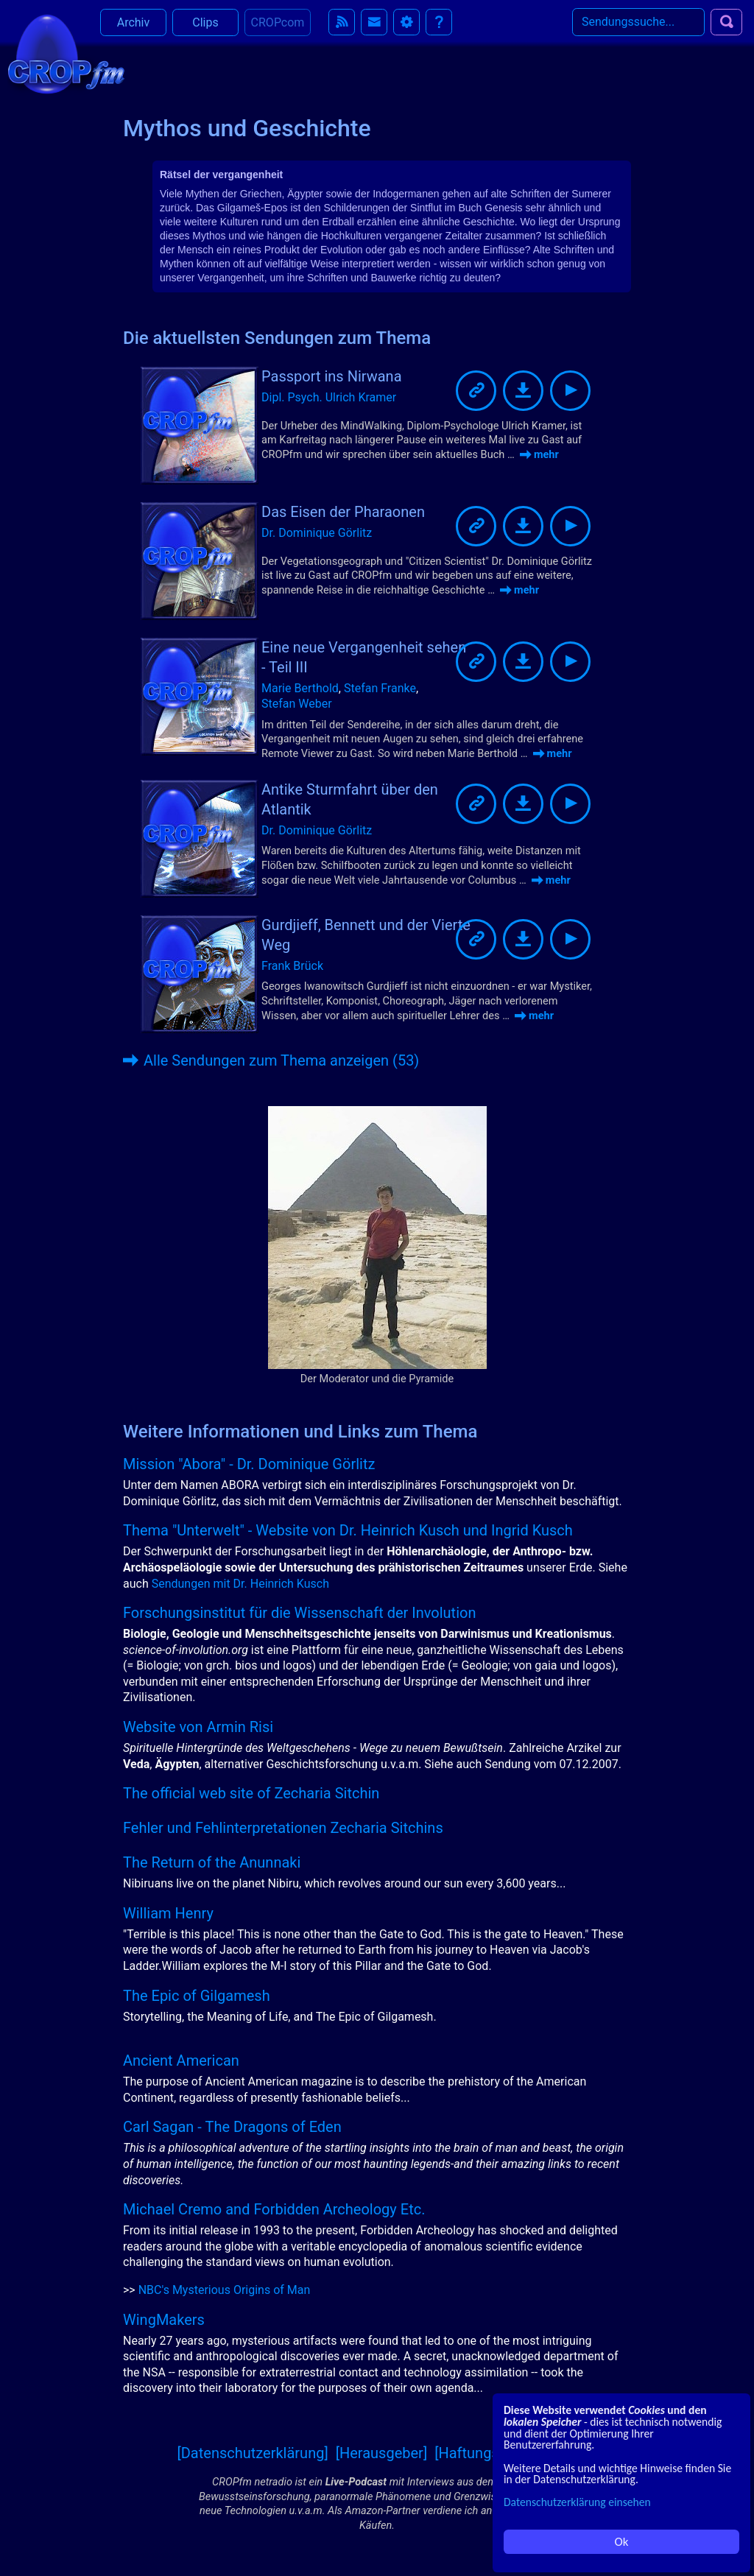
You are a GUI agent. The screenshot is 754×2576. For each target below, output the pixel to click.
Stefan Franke (380, 688)
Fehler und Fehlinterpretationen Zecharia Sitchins (283, 1828)
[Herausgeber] (382, 2453)
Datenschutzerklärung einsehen (577, 2502)
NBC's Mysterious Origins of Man (224, 2290)
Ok (622, 2541)
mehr (539, 454)
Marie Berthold (300, 688)
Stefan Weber (296, 704)
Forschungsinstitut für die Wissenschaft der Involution (299, 1613)
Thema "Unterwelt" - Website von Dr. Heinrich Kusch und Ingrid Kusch (348, 1530)
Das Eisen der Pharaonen (343, 512)
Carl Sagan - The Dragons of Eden (232, 2127)
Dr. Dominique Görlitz (316, 533)
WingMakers (164, 2320)
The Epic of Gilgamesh (196, 1996)
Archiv (133, 29)
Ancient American (181, 2060)
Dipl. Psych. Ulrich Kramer (328, 397)
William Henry (168, 1913)
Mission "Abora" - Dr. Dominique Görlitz (249, 1464)
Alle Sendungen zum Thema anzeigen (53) (271, 1060)
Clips (205, 29)
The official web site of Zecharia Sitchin (251, 1793)
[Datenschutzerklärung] (252, 2453)
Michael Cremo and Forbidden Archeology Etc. (274, 2209)
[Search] (638, 29)
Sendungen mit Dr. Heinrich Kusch (240, 1584)
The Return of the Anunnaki (211, 1862)
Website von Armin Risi (198, 1727)
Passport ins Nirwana (331, 376)
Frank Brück (292, 966)
